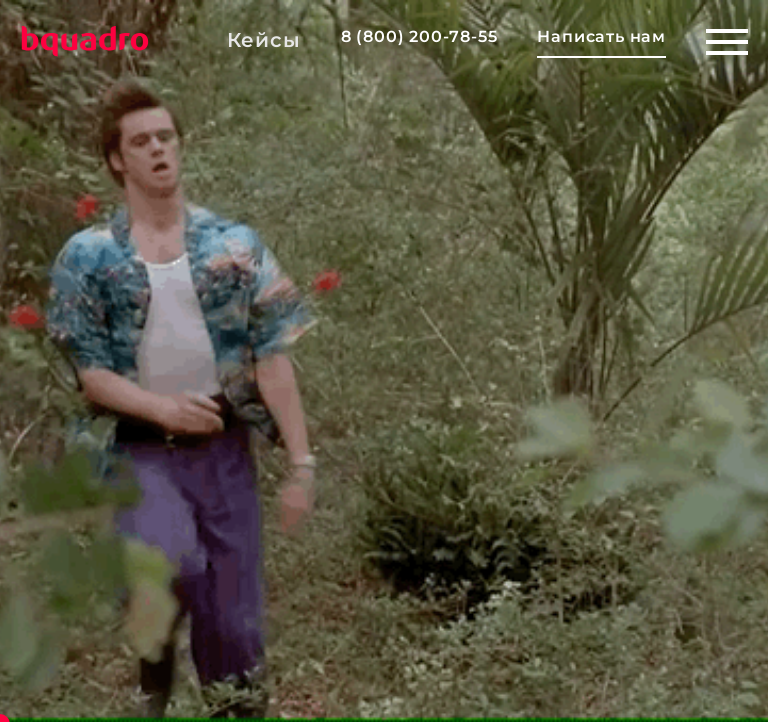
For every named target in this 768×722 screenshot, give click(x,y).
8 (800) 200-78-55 (419, 36)
